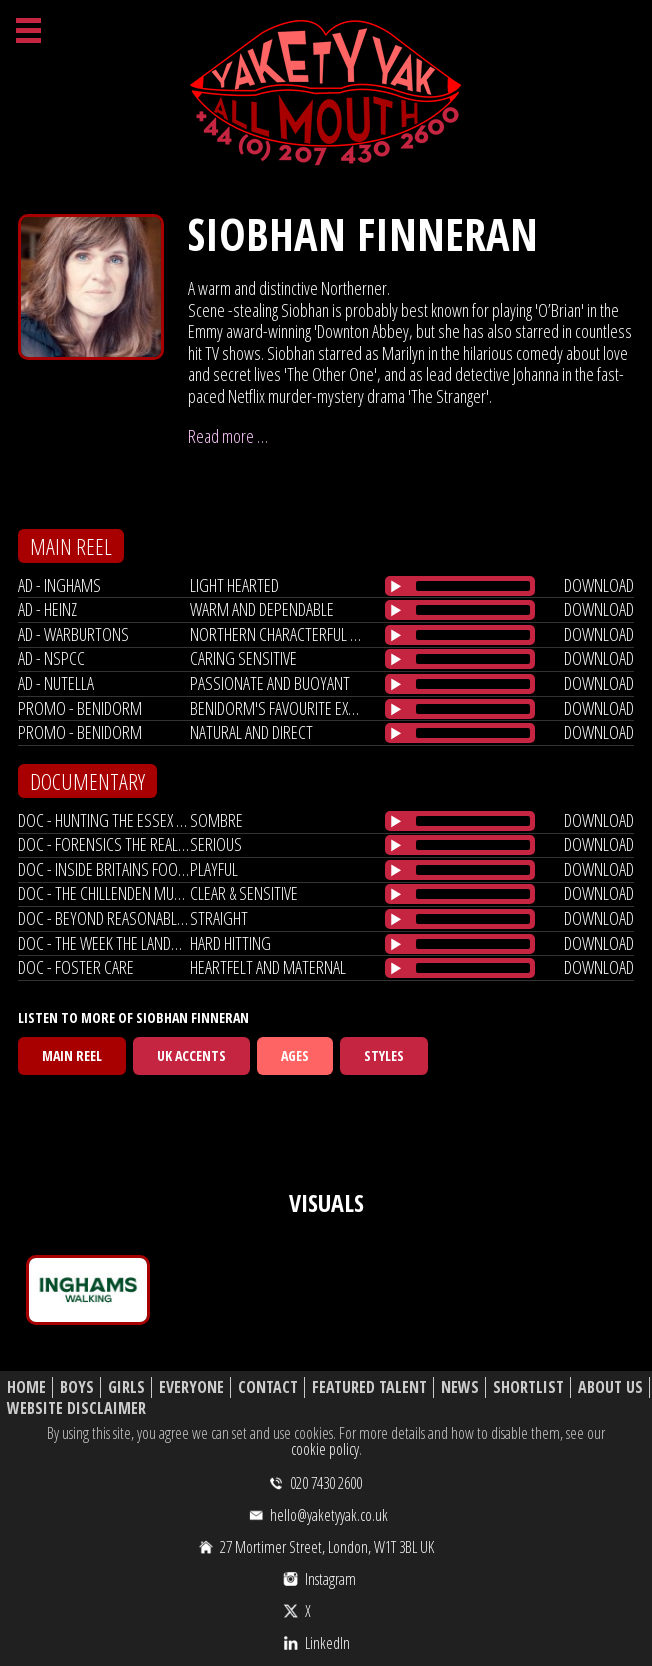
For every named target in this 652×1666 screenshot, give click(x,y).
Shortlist (528, 1387)
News (460, 1387)
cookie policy (325, 1449)
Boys (77, 1387)
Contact (268, 1387)
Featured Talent (369, 1387)
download (599, 585)
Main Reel (72, 1055)
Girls (126, 1387)
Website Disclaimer (76, 1408)
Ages (295, 1055)
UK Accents (191, 1055)
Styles (384, 1055)
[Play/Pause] (396, 586)
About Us (610, 1387)
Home (26, 1387)
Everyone (191, 1387)
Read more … (228, 436)
